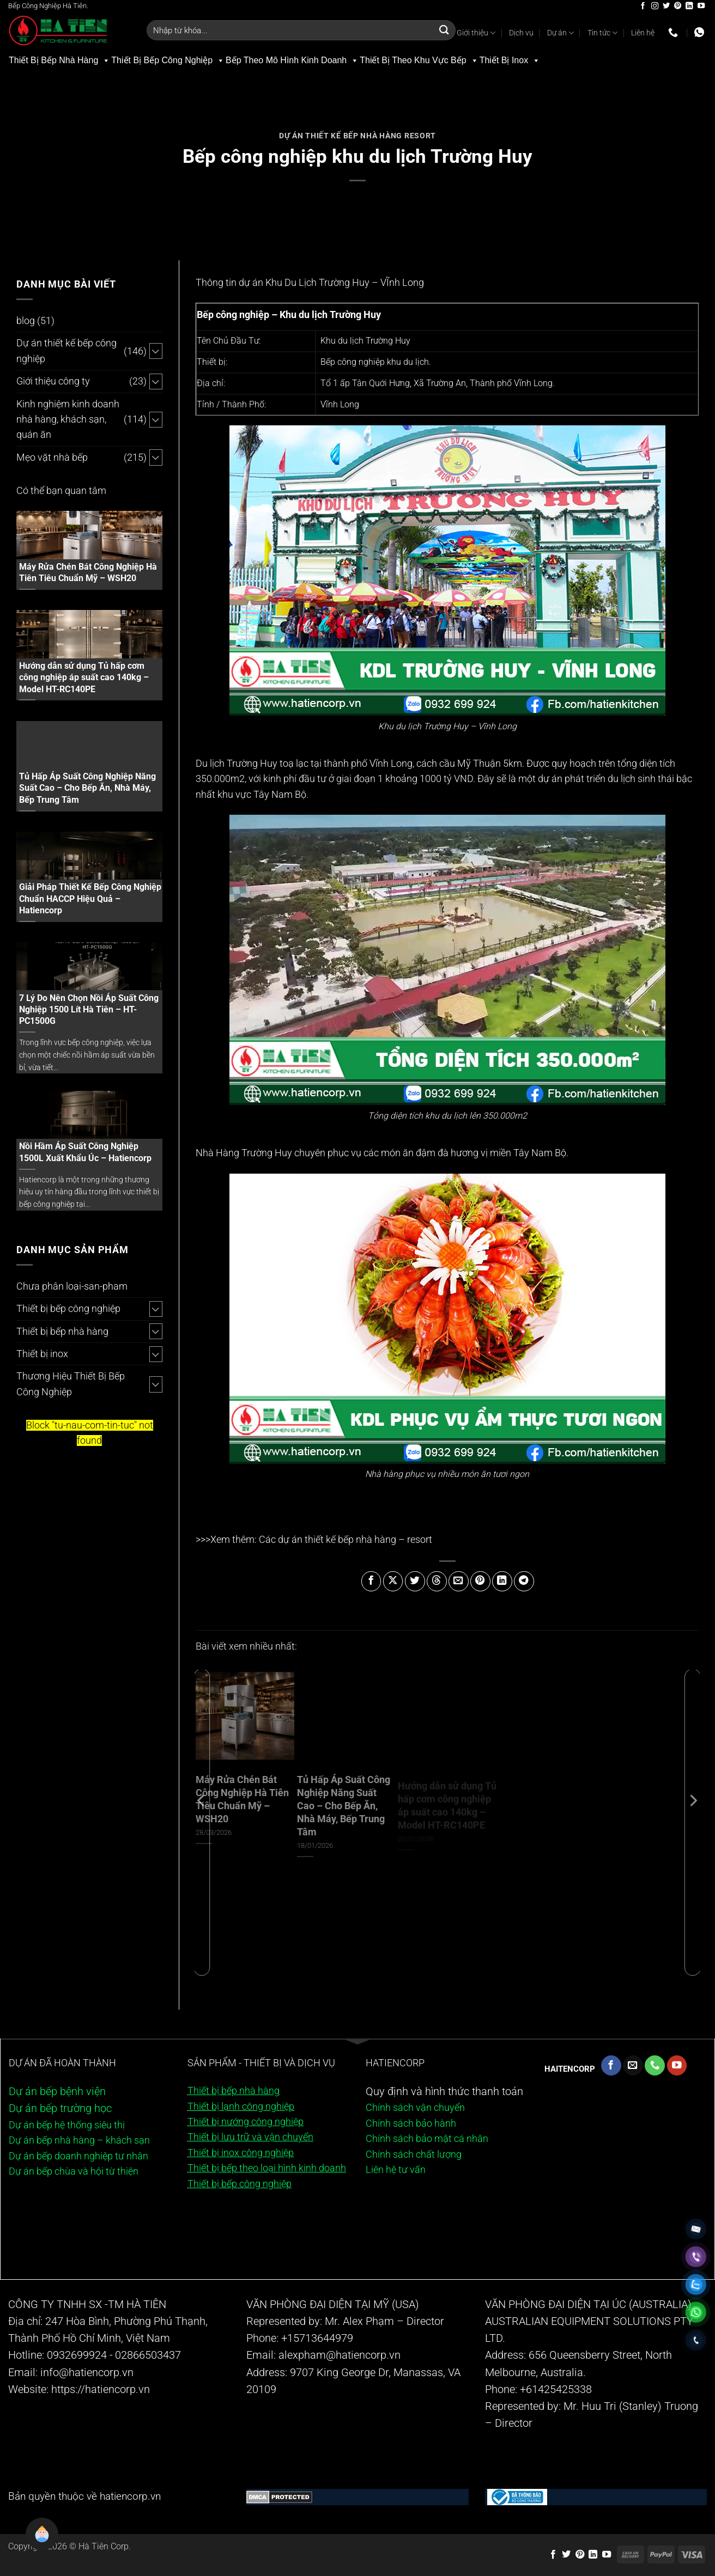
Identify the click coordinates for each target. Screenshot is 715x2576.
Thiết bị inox (42, 1353)
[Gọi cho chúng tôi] (655, 2065)
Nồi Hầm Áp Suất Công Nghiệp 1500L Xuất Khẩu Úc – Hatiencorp (85, 1152)
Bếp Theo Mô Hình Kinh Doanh (292, 60)
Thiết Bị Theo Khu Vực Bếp (419, 60)
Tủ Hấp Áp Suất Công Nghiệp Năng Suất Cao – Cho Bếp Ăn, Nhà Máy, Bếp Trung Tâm (87, 787)
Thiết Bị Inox (510, 60)
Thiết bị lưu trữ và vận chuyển (250, 2137)
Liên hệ (643, 32)
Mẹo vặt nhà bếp (52, 457)
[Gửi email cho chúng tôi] (633, 2065)
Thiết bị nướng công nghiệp (245, 2121)
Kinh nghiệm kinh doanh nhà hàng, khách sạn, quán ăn (67, 420)
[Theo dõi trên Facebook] (642, 6)
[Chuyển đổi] (155, 351)
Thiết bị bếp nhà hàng (62, 1331)
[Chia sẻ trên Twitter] (415, 1581)
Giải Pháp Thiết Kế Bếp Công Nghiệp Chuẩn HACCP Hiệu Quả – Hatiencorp (90, 898)
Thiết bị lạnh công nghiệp (240, 2106)
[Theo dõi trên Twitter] (666, 6)
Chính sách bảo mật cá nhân (427, 2138)
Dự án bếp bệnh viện (57, 2091)
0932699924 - (80, 2355)
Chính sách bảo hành (411, 2123)
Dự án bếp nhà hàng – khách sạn (79, 2140)
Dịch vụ (521, 32)
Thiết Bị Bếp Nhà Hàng (59, 60)
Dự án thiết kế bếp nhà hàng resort (357, 135)
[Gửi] (444, 30)
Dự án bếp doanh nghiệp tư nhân (78, 2156)
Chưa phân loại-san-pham (72, 1286)
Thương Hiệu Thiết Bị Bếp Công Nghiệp (70, 1384)
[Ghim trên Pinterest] (480, 1581)
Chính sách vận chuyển (416, 2107)
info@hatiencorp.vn (87, 2372)
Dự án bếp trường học (60, 2108)
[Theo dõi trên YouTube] (701, 6)
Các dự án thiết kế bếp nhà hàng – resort (345, 1539)
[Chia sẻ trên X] (393, 1581)
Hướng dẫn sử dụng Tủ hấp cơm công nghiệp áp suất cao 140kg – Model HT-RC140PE (84, 677)
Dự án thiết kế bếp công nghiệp (66, 351)
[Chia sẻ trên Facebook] (371, 1581)
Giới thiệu (476, 33)
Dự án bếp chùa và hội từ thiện (73, 2171)
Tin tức (602, 33)
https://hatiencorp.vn (100, 2389)
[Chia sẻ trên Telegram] (524, 1581)
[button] (32, 2543)
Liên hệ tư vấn (396, 2169)
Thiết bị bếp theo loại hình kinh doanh (266, 2168)
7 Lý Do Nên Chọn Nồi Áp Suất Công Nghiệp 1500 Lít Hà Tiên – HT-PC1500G (89, 1009)
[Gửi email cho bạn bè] (459, 1581)
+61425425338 (556, 2389)
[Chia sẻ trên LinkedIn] (502, 1581)
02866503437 (148, 2355)
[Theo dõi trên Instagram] (654, 6)
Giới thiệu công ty (53, 381)
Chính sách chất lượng (414, 2154)
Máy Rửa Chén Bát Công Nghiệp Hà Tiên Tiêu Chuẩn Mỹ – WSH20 (88, 572)
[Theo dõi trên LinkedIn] (689, 6)
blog (25, 320)
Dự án (560, 33)
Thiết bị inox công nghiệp (240, 2152)
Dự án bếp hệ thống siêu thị (67, 2125)
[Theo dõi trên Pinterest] (677, 6)
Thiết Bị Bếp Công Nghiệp (168, 60)
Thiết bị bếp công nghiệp (68, 1308)
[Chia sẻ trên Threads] (437, 1581)
